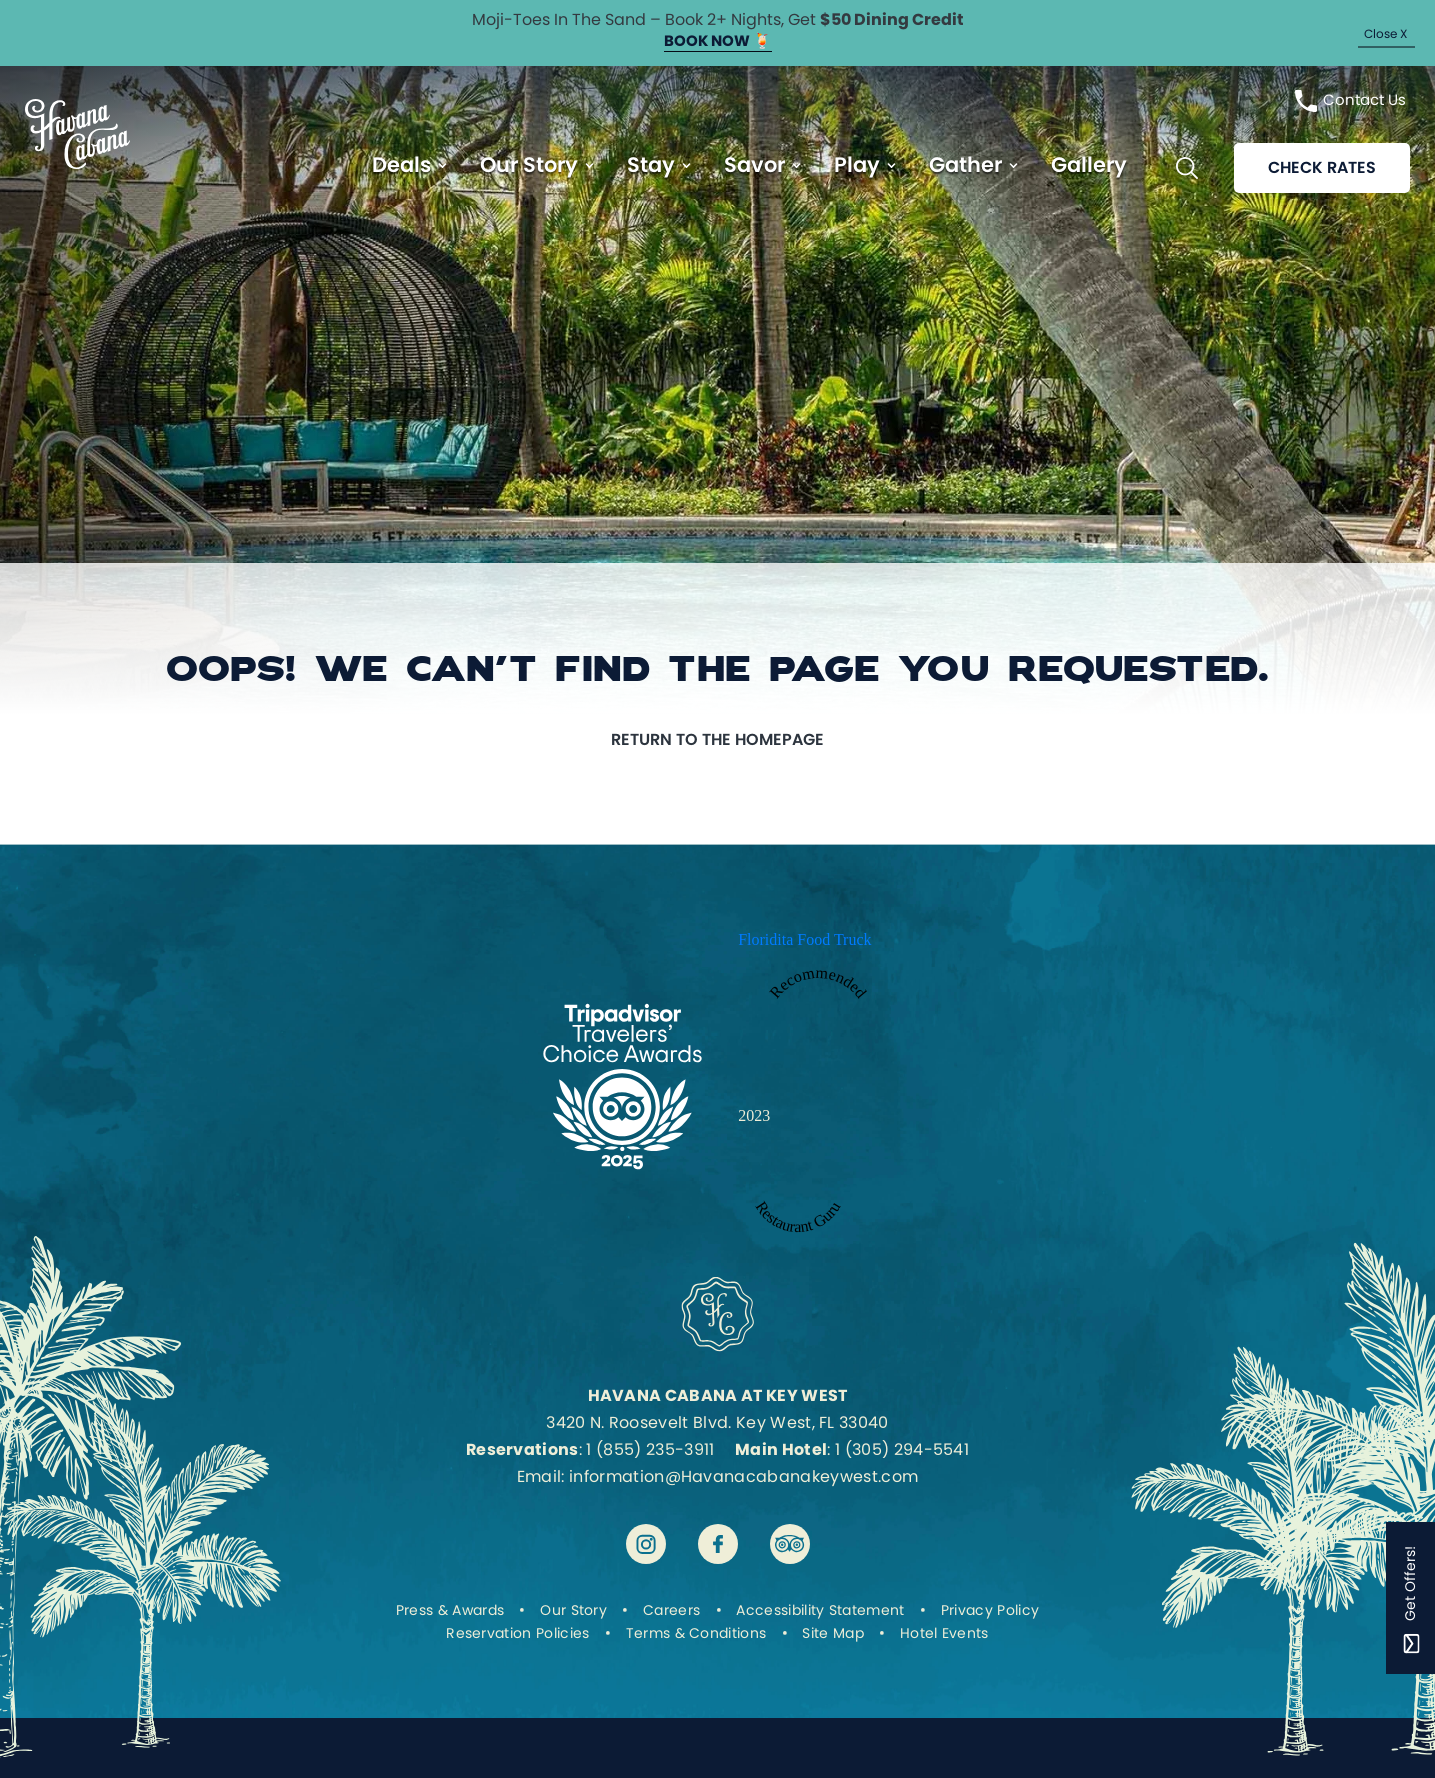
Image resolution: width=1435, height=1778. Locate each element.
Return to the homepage (717, 739)
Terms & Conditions (696, 1633)
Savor (754, 164)
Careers (671, 1610)
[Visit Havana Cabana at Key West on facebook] (718, 1544)
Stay (651, 164)
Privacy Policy (990, 1610)
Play (857, 164)
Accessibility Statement (820, 1610)
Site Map (833, 1633)
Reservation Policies (517, 1633)
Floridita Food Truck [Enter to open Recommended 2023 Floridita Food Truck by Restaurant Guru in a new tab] (804, 939)
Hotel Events (944, 1633)
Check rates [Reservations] (1322, 167)
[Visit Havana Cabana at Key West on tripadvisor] (790, 1544)
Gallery (1089, 164)
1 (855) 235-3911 (650, 1449)
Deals (401, 164)
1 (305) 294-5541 (902, 1449)
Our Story (529, 164)
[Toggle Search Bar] (1187, 168)
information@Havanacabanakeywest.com (743, 1476)
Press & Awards (450, 1610)
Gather (965, 164)
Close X (1385, 33)
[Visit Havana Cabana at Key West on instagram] (646, 1544)
